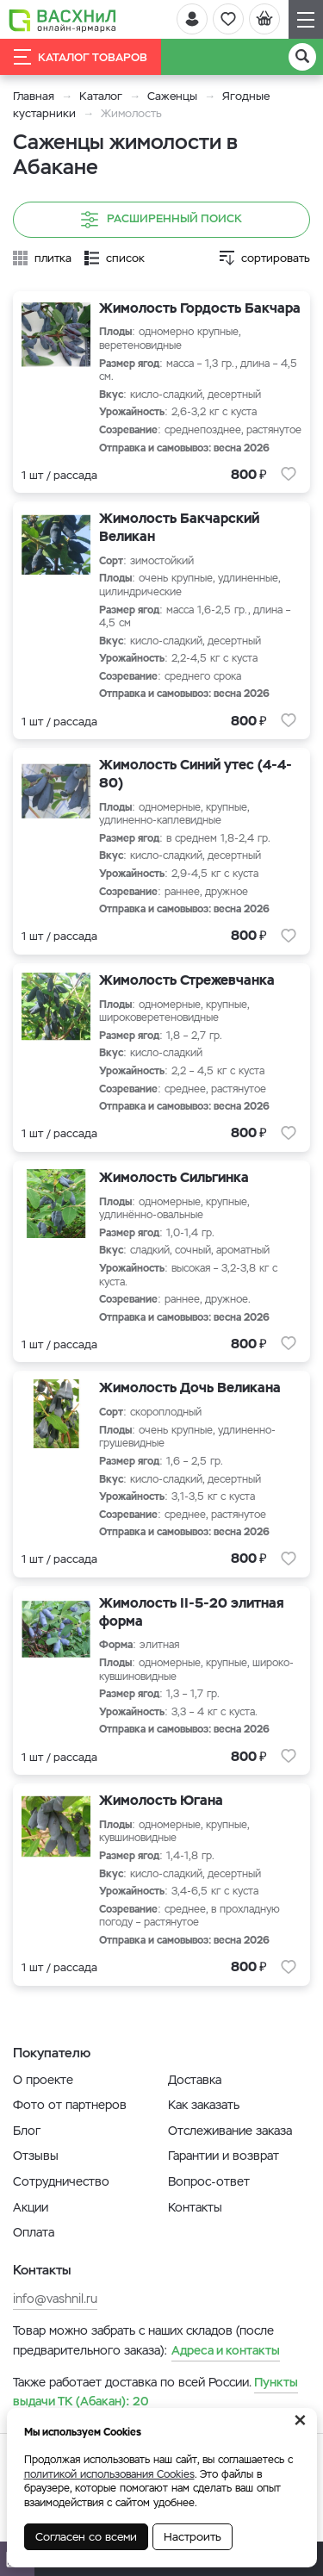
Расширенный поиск (161, 219)
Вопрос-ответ (209, 2181)
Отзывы (36, 2155)
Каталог (100, 96)
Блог (26, 2130)
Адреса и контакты (225, 2350)
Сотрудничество (61, 2181)
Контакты (195, 2207)
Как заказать (203, 2104)
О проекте (43, 2080)
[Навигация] (306, 19)
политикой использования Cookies (109, 2474)
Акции (30, 2207)
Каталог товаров (80, 57)
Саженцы (172, 96)
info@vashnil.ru (55, 2298)
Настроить (192, 2536)
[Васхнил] (62, 20)
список (125, 258)
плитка (52, 258)
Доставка (194, 2080)
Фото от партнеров (70, 2104)
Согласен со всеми (86, 2536)
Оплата (33, 2232)
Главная (33, 96)
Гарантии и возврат (223, 2155)
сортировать (275, 258)
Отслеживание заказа (230, 2130)
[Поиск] (302, 57)
